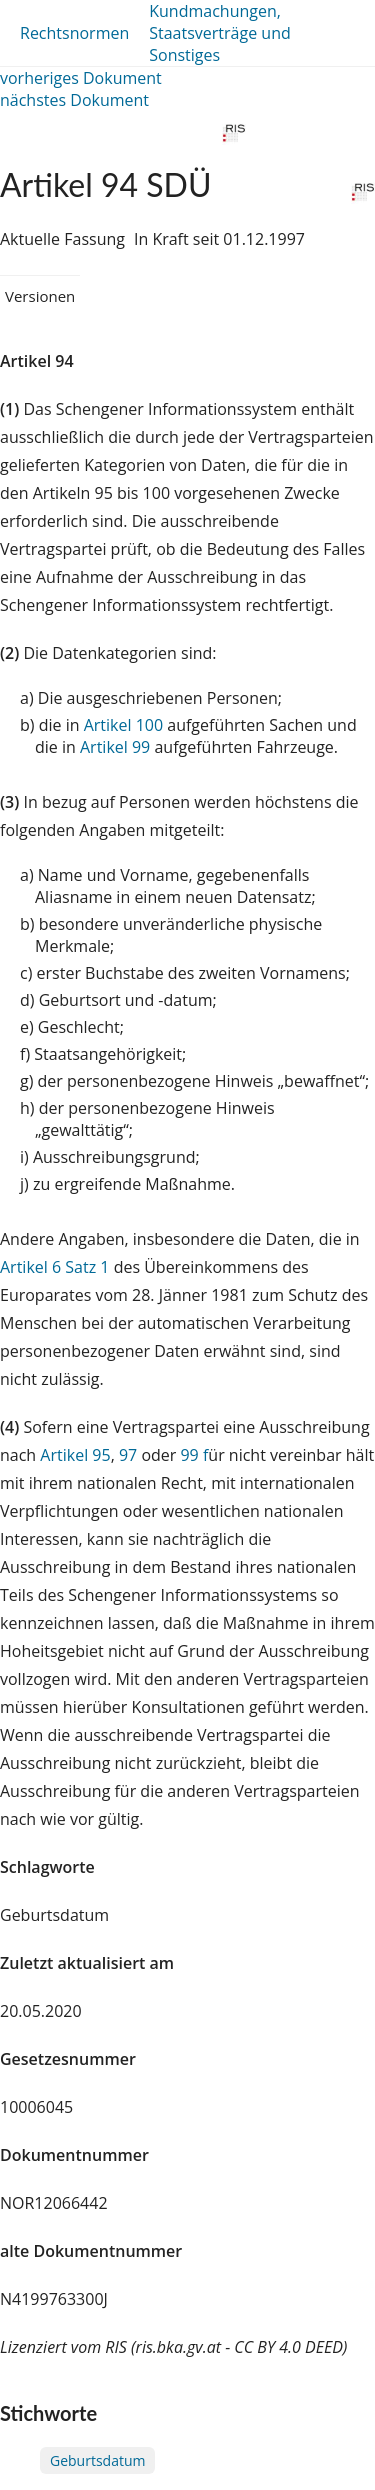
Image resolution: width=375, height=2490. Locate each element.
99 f (194, 1455)
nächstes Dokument (74, 100)
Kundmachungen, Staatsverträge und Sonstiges (219, 33)
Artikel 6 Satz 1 (54, 1267)
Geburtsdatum (97, 2460)
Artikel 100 (123, 725)
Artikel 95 (75, 1455)
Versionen (40, 296)
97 (128, 1455)
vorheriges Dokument (81, 78)
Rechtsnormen (74, 33)
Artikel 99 (115, 747)
